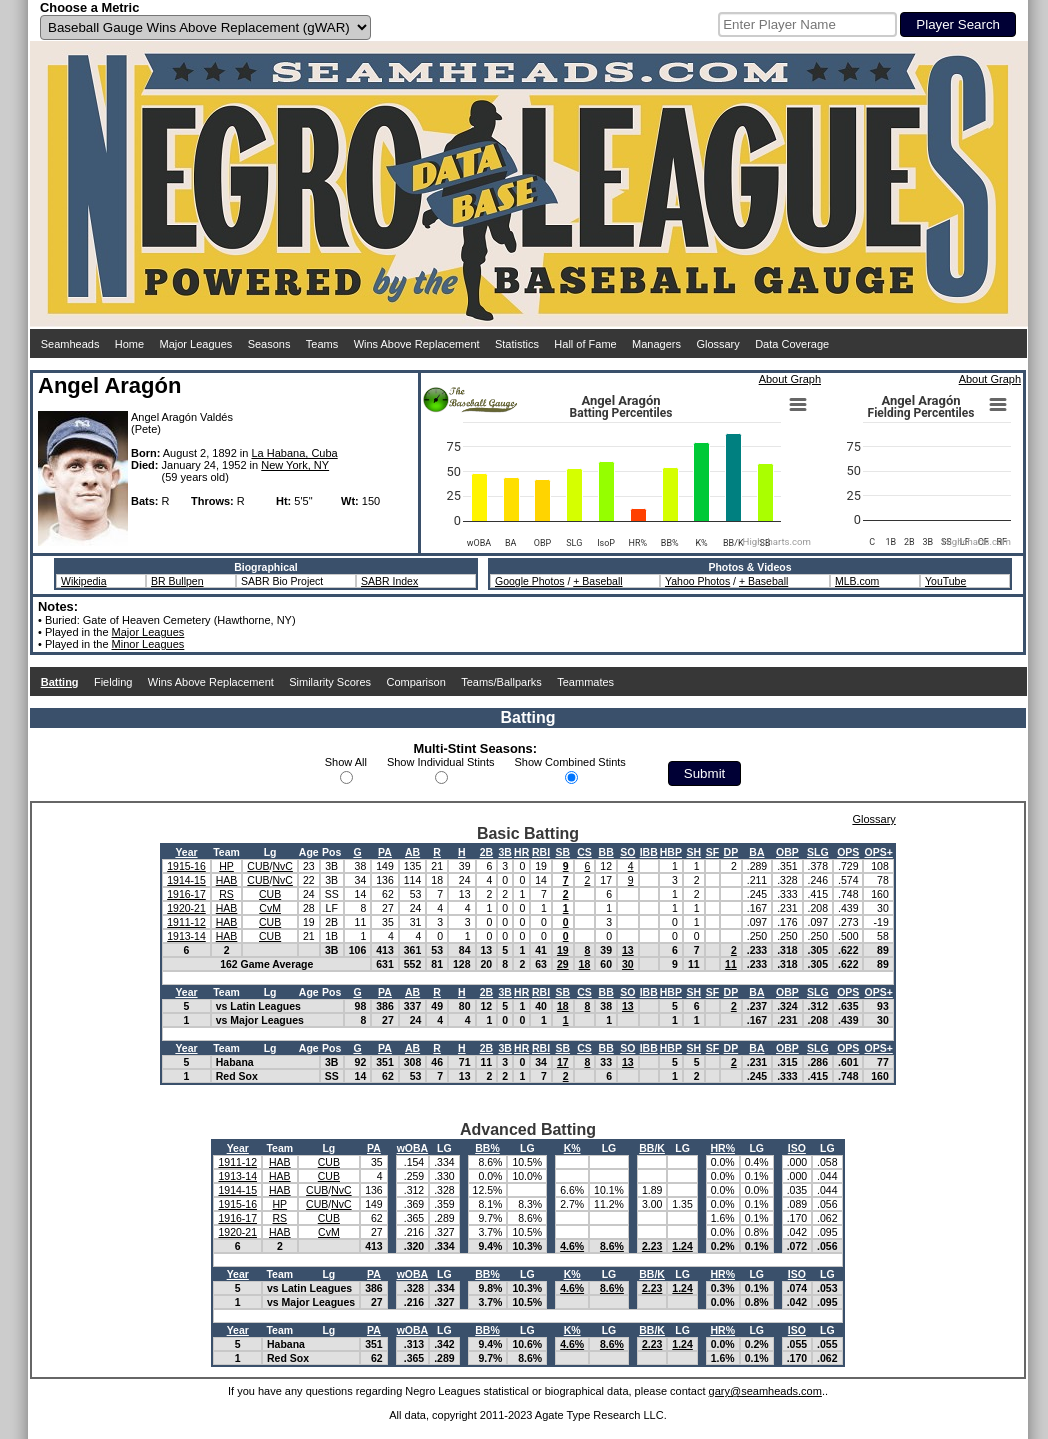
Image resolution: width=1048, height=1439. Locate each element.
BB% (487, 1148)
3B (504, 852)
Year (186, 852)
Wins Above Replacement (417, 344)
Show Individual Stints (441, 762)
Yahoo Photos (697, 581)
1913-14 (186, 936)
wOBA (413, 1148)
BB (606, 852)
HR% (722, 1148)
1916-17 (186, 894)
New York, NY (295, 465)
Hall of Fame (585, 344)
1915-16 (186, 866)
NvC (282, 866)
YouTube (945, 581)
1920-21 (186, 908)
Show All (346, 762)
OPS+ (878, 852)
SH (693, 852)
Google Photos (529, 581)
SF (712, 852)
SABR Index (389, 581)
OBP (787, 852)
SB (562, 852)
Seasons (269, 344)
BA (756, 852)
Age (309, 852)
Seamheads (70, 344)
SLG (818, 852)
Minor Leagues (148, 644)
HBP (671, 852)
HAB (227, 880)
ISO (797, 1148)
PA (385, 852)
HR (521, 852)
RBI (541, 852)
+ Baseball (597, 581)
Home (129, 344)
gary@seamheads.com (765, 1391)
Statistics (517, 344)
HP (226, 866)
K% (572, 1148)
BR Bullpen (177, 581)
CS (584, 852)
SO (627, 852)
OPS (848, 852)
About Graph (790, 379)
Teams (322, 344)
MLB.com (857, 581)
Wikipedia (84, 581)
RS (226, 894)
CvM (270, 908)
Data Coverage (792, 344)
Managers (656, 344)
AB (412, 852)
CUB (258, 866)
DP (731, 852)
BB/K (652, 1148)
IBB (649, 852)
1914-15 (186, 880)
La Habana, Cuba (294, 453)
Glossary (717, 344)
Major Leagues (196, 344)
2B (486, 852)
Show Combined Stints (570, 762)
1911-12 (186, 922)
